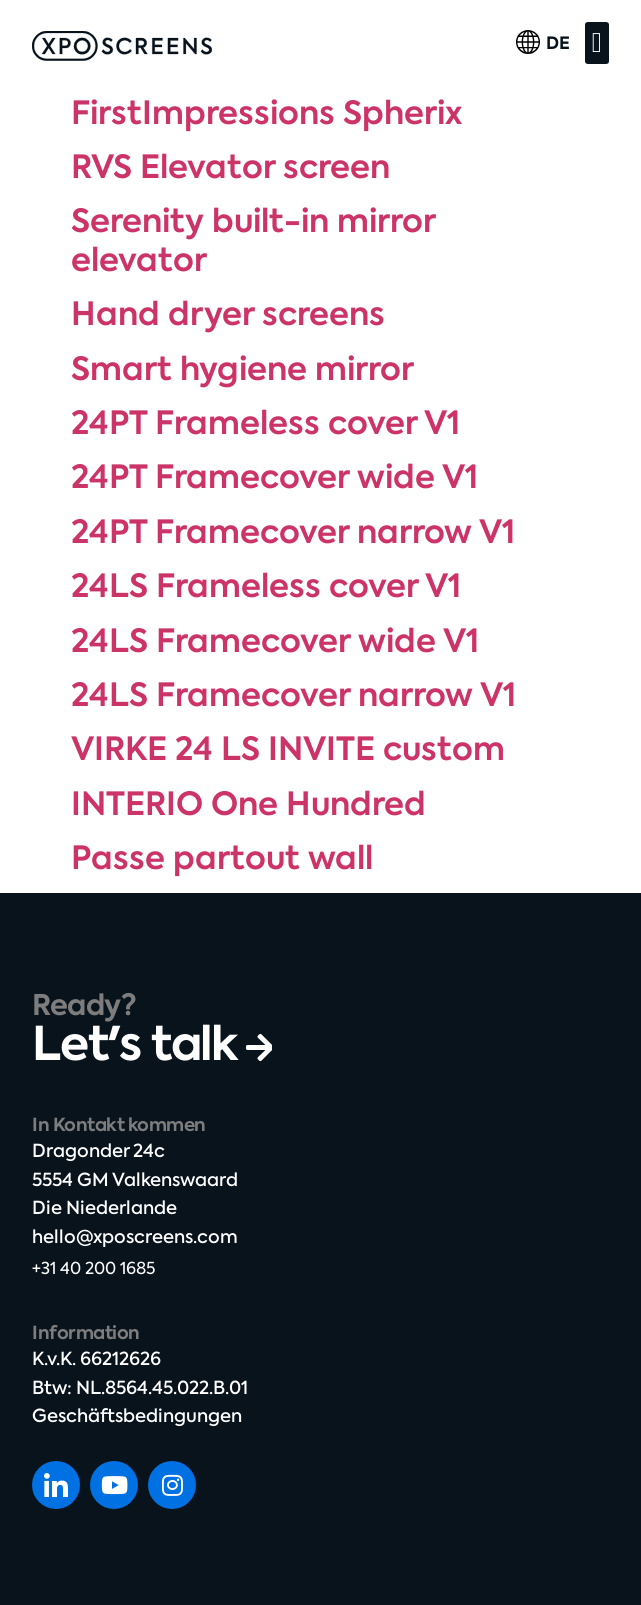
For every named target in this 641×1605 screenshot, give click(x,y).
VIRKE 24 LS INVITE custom (288, 749)
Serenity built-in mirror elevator (253, 240)
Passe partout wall (222, 858)
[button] (597, 43)
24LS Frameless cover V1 (266, 586)
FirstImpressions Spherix (266, 113)
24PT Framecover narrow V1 (293, 532)
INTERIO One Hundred (248, 804)
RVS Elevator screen (230, 167)
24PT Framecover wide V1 (274, 477)
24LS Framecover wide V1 (275, 641)
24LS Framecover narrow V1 (293, 695)
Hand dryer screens (228, 314)
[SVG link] (122, 46)
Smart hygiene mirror (242, 369)
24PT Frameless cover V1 (265, 423)
